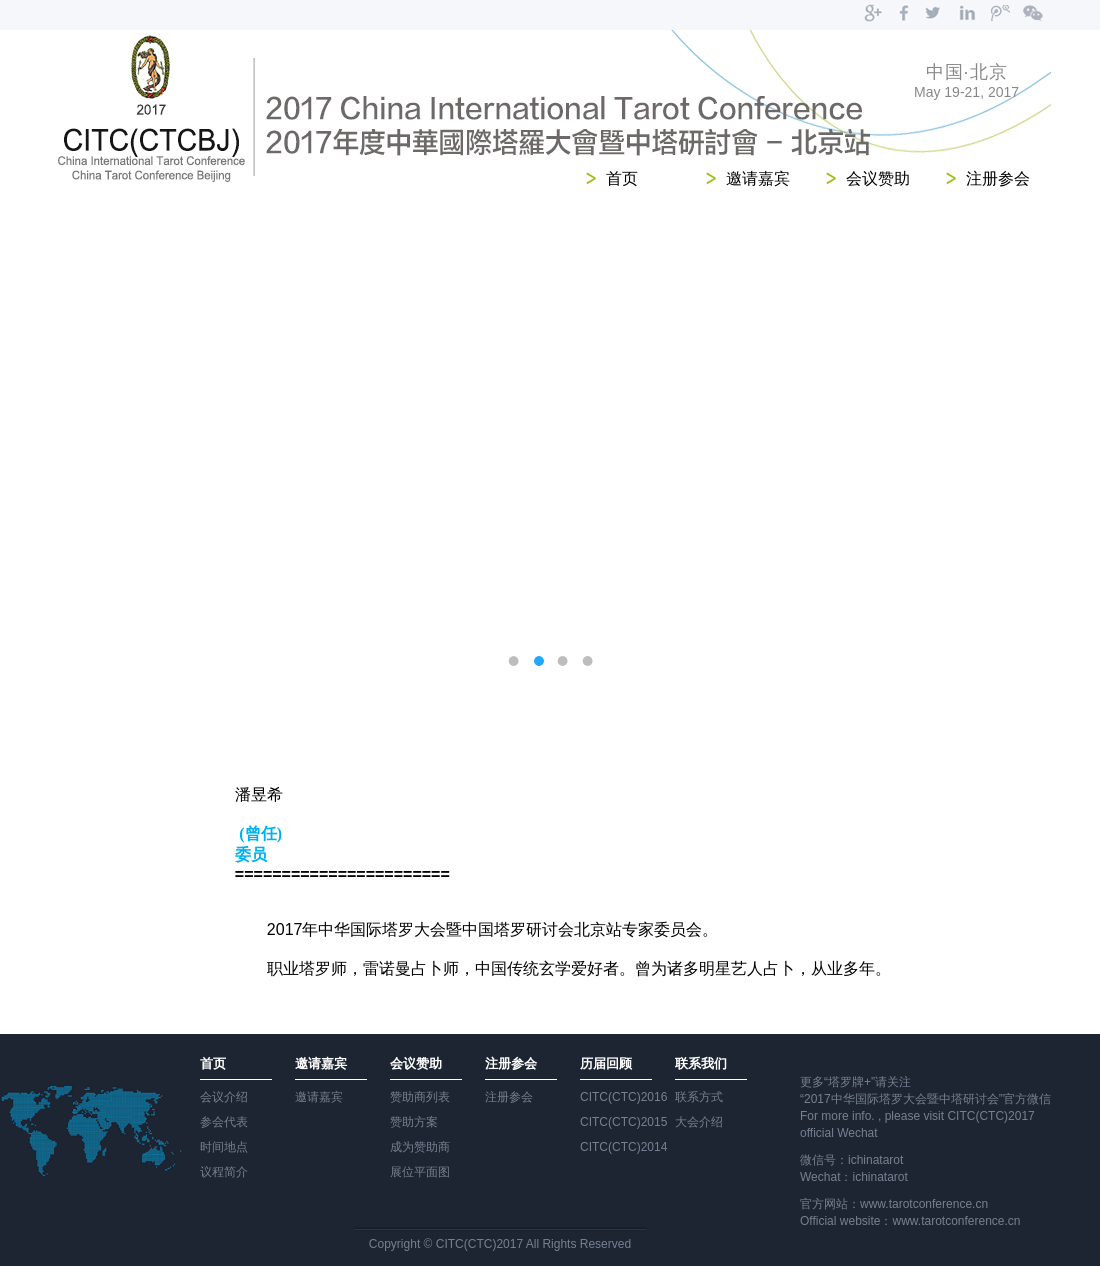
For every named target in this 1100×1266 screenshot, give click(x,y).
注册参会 (998, 178)
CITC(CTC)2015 (623, 1122)
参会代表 (224, 1122)
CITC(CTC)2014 (623, 1147)
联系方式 (699, 1097)
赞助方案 (414, 1122)
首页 (622, 178)
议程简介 (224, 1172)
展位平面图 (420, 1172)
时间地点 (224, 1147)
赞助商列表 (420, 1097)
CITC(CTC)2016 (623, 1097)
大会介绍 (699, 1122)
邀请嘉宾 (758, 178)
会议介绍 (224, 1097)
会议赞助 (878, 178)
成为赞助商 (420, 1147)
